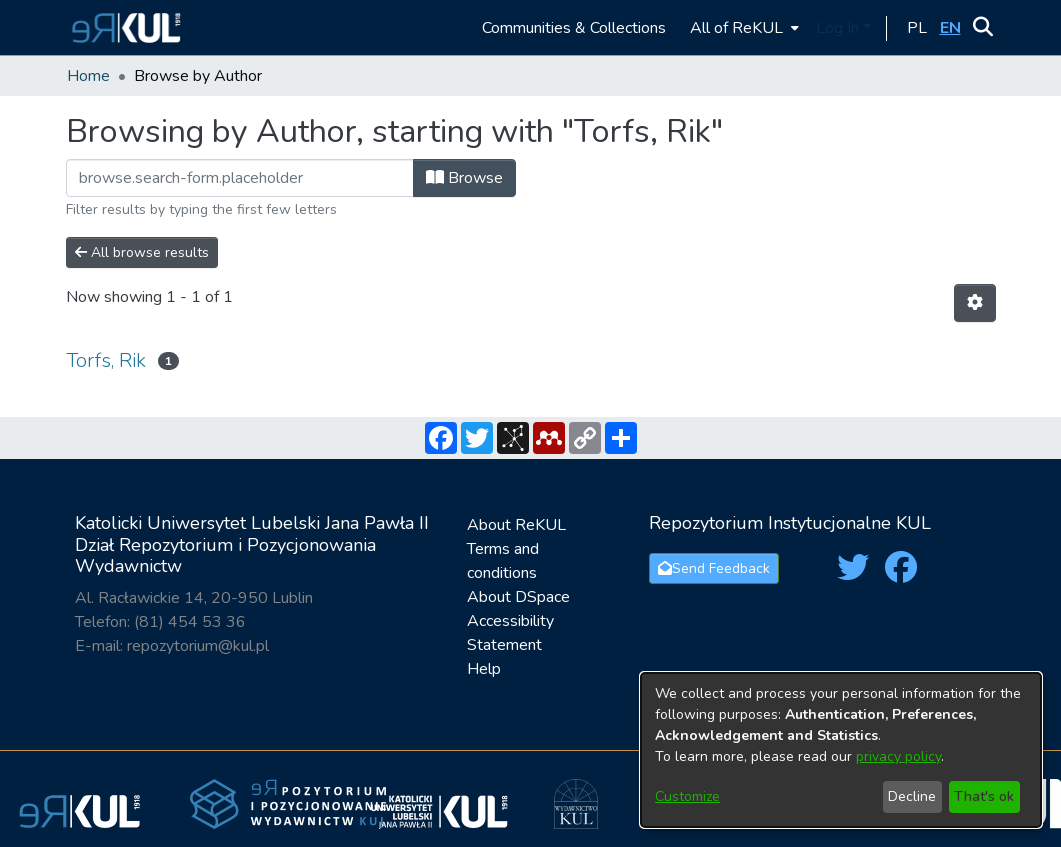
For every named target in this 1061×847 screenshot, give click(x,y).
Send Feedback (714, 568)
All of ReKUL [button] (736, 28)
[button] (123, 27)
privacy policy (898, 756)
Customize (687, 796)
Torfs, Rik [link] (106, 360)
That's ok (984, 796)
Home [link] (88, 76)
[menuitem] (742, 27)
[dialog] (841, 750)
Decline (912, 796)
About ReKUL (516, 525)
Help (484, 669)
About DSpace (518, 597)
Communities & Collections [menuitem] (574, 28)
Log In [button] (839, 28)
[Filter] (240, 178)
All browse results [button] (142, 252)
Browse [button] (464, 178)
